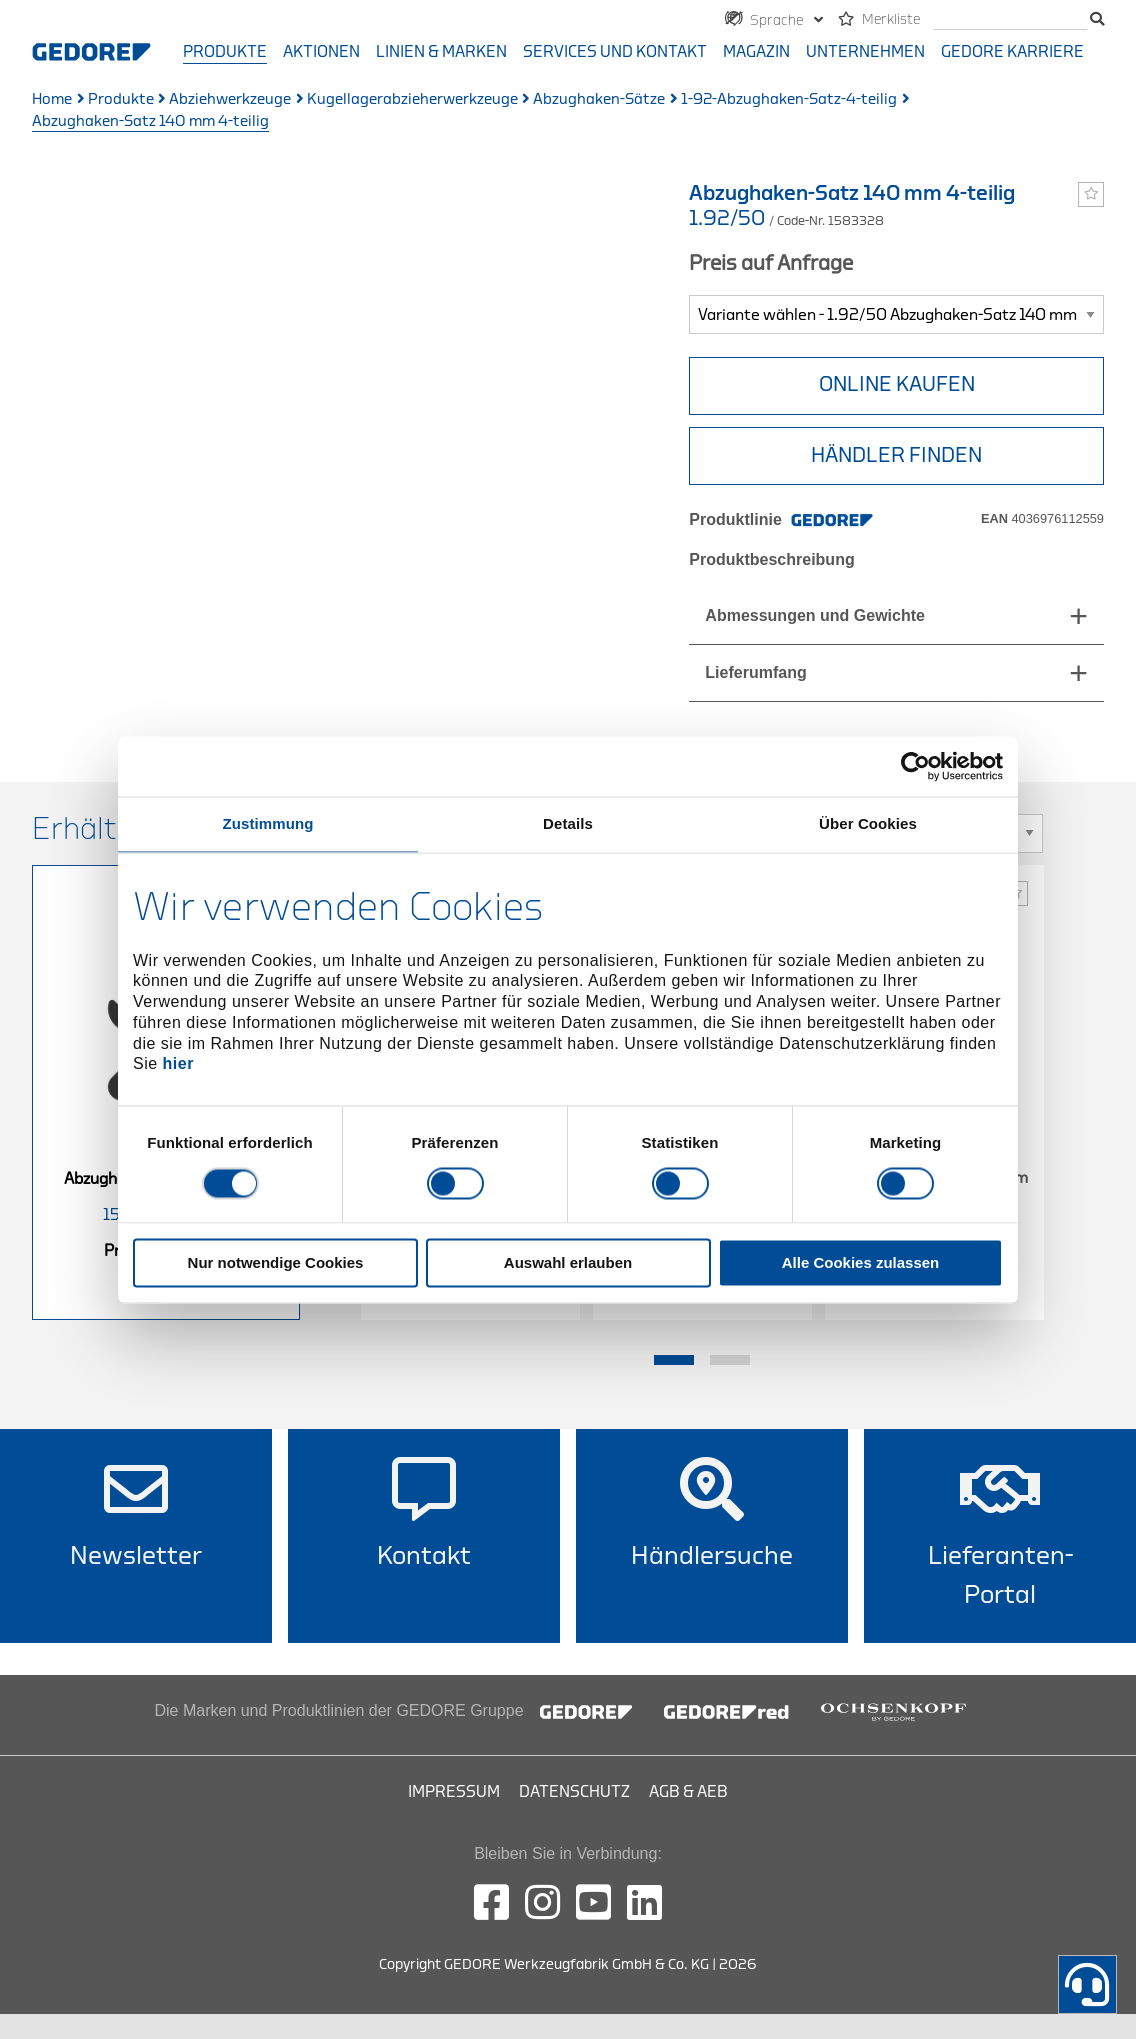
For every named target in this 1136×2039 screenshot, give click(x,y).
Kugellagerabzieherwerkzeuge (412, 99)
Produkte (225, 52)
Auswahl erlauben (568, 1262)
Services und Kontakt (615, 52)
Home (52, 99)
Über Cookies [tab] (868, 823)
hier (178, 1064)
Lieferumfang (755, 672)
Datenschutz (574, 1792)
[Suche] (1010, 20)
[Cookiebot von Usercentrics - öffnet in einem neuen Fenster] (915, 766)
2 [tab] (730, 1360)
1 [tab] (674, 1360)
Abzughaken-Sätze (599, 99)
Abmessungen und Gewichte (815, 615)
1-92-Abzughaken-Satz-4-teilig (789, 99)
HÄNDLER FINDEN (896, 455)
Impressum (454, 1792)
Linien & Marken (441, 52)
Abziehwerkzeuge (230, 99)
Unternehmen (865, 52)
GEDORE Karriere (1012, 52)
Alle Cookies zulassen (861, 1262)
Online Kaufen (897, 384)
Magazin (756, 52)
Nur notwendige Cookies (276, 1262)
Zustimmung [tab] (268, 823)
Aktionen (321, 52)
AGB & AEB (688, 1792)
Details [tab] (568, 823)
